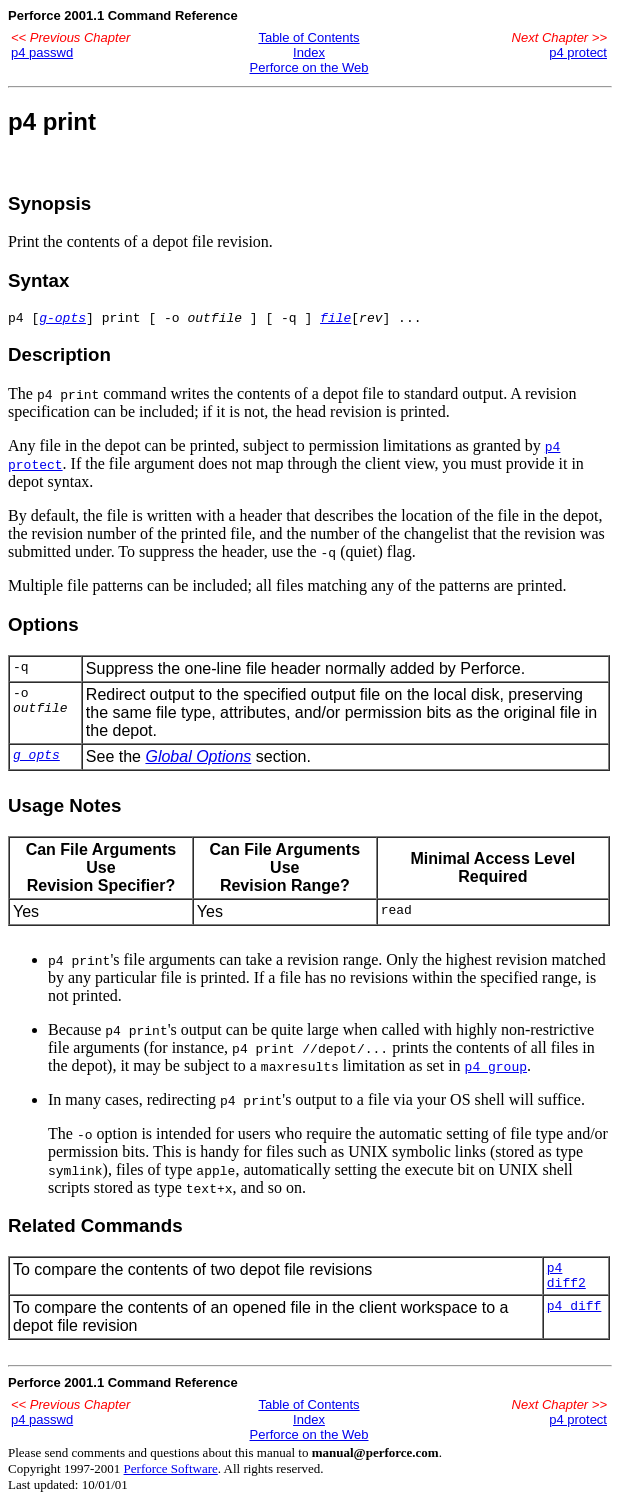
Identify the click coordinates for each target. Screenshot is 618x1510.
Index (309, 52)
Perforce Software (171, 1477)
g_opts (36, 760)
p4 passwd (42, 52)
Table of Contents (308, 37)
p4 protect (578, 52)
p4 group (496, 1069)
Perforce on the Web (309, 67)
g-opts (62, 320)
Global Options (198, 759)
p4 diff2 (566, 1282)
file (335, 320)
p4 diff (574, 1317)
